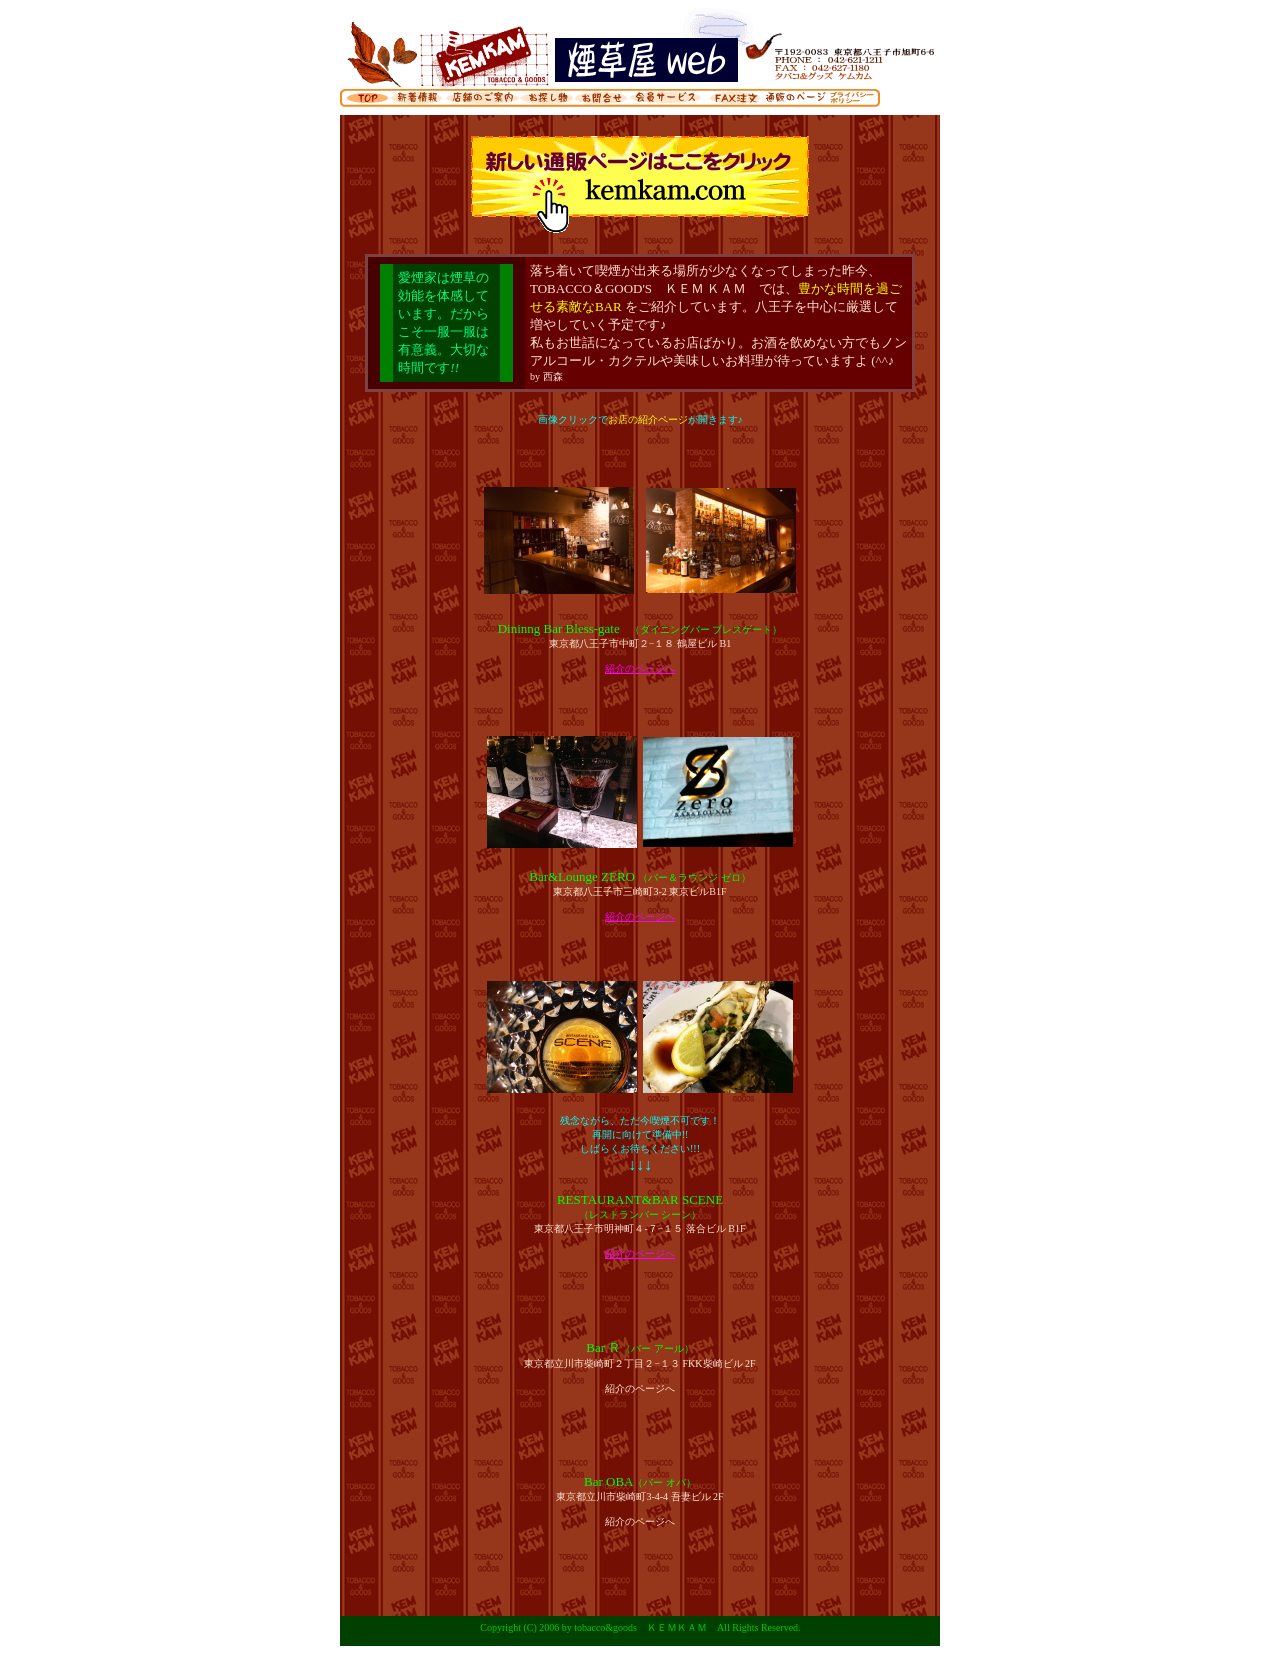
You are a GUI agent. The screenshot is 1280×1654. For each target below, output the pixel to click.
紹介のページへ (640, 668)
